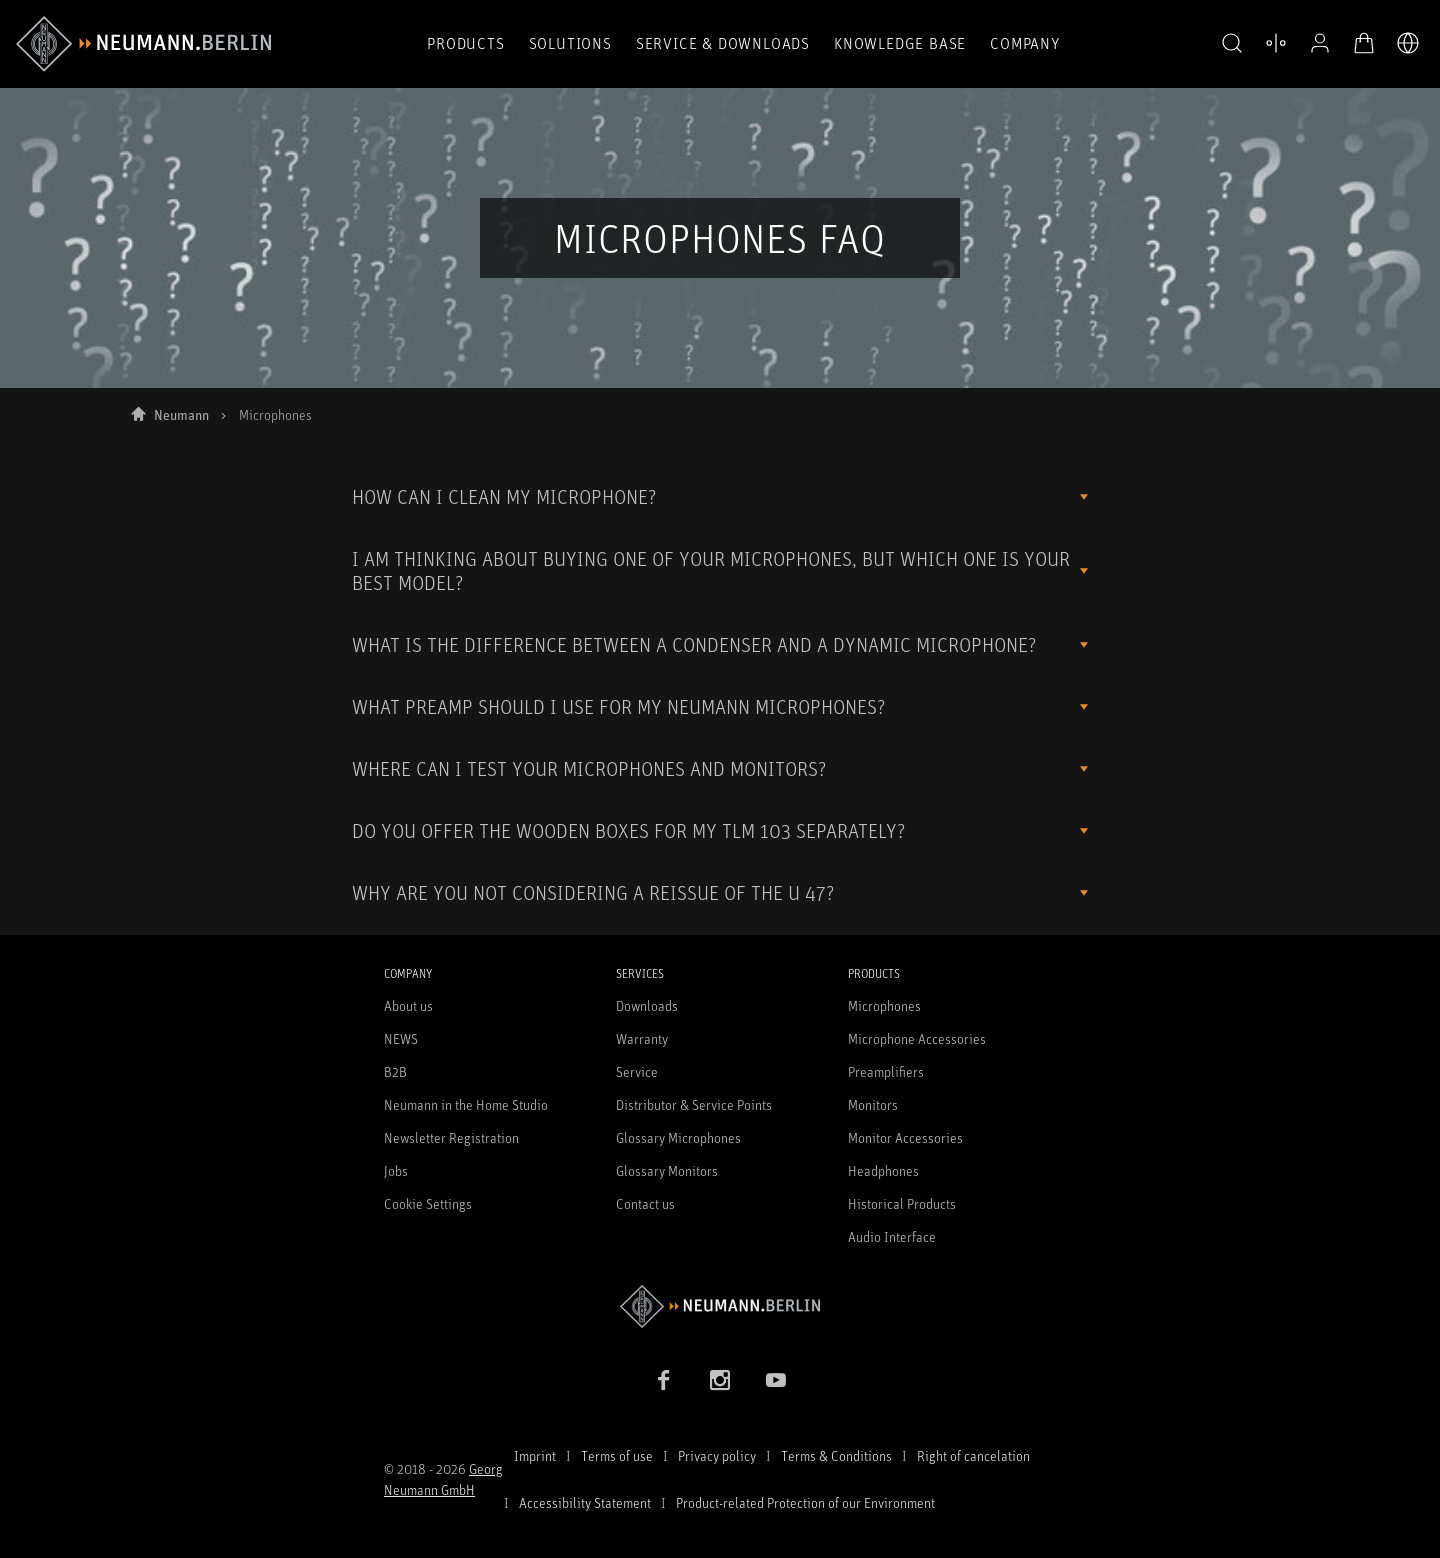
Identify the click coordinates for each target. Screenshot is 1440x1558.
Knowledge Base (900, 43)
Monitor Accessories (905, 1137)
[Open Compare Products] (1276, 43)
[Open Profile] (1320, 43)
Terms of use (617, 1455)
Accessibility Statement (585, 1502)
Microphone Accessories (917, 1038)
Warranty (642, 1038)
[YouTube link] (776, 1380)
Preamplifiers (886, 1071)
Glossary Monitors (667, 1170)
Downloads (647, 1005)
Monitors (873, 1104)
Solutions (570, 43)
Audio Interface (892, 1236)
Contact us (645, 1203)
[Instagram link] (720, 1380)
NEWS (401, 1038)
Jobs (396, 1170)
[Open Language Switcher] (1408, 43)
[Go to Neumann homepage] (720, 1306)
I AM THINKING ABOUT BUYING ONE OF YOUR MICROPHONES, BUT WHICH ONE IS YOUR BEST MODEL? (711, 570)
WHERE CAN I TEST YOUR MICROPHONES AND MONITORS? (589, 768)
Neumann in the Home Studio (466, 1104)
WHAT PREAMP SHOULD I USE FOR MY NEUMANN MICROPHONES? (618, 706)
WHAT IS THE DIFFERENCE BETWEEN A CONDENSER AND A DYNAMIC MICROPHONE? (694, 644)
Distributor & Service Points (694, 1104)
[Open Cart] (1364, 43)
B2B (395, 1071)
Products (465, 43)
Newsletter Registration (451, 1137)
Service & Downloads (723, 43)
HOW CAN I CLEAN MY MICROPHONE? (504, 496)
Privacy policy (717, 1455)
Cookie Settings (428, 1203)
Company (1025, 43)
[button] (1232, 44)
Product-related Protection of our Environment (805, 1502)
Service (637, 1071)
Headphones (883, 1170)
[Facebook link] (664, 1380)
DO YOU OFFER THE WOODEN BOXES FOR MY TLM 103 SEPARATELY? (628, 830)
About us (408, 1005)
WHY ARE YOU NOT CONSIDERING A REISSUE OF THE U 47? (593, 892)
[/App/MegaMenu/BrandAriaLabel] (143, 44)
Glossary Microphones (678, 1137)
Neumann (181, 414)
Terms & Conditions (836, 1455)
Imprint (535, 1455)
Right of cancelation (973, 1455)
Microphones (884, 1005)
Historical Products (902, 1203)
